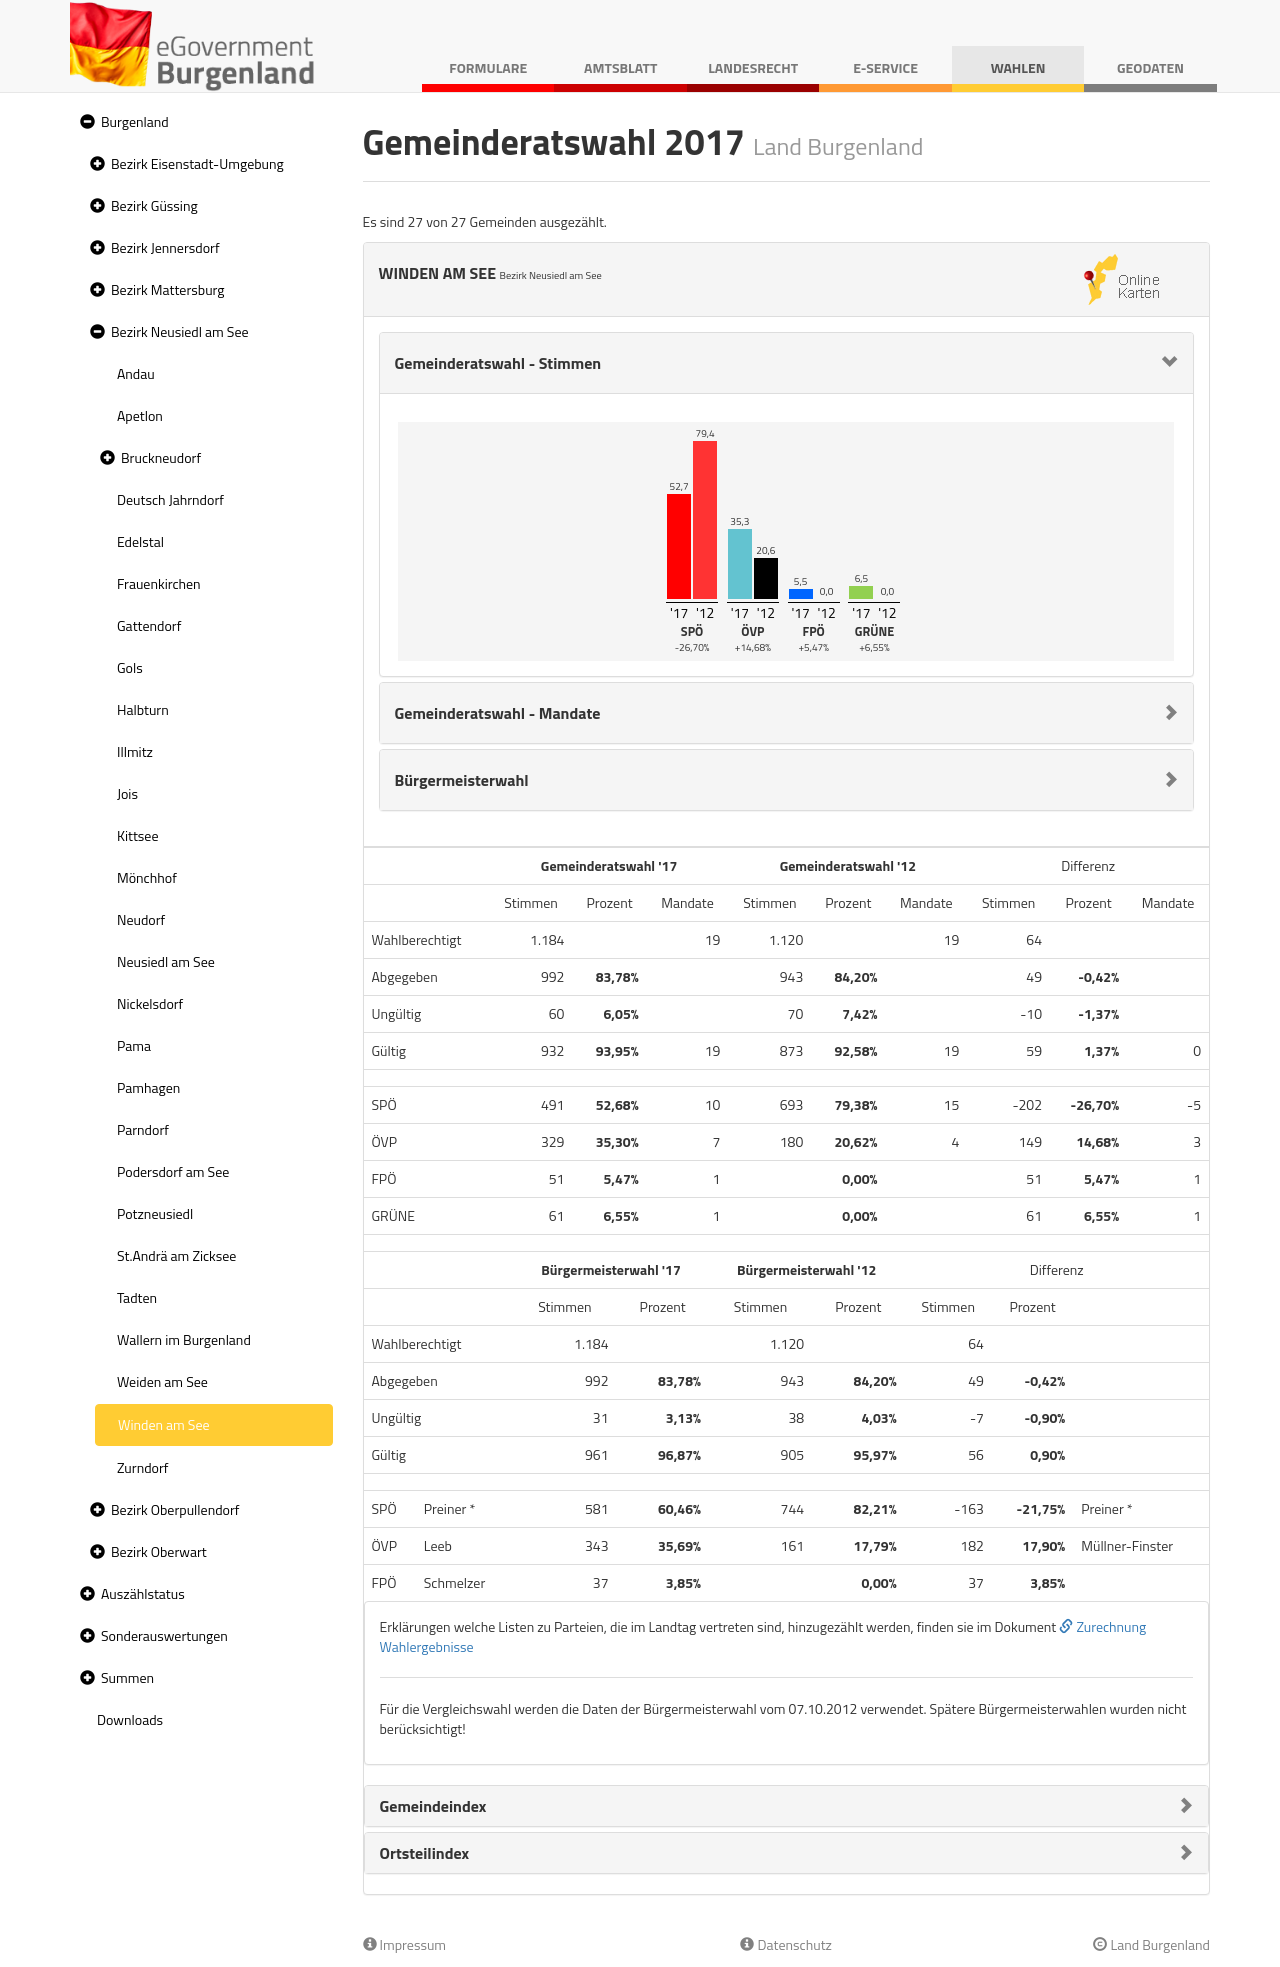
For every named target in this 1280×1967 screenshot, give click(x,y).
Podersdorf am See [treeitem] (173, 1171)
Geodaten (1150, 67)
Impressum (405, 1944)
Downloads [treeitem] (130, 1719)
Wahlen (1018, 67)
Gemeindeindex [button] (433, 1806)
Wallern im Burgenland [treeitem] (184, 1339)
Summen (127, 1677)
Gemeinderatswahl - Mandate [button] (498, 713)
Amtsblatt (620, 67)
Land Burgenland (1151, 1944)
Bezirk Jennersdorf (165, 247)
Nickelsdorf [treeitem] (150, 1003)
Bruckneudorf (161, 457)
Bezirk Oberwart (159, 1551)
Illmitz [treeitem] (135, 751)
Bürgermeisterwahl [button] (462, 780)
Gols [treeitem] (130, 667)
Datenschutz (785, 1944)
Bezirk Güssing (154, 205)
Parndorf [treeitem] (143, 1129)
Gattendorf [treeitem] (149, 625)
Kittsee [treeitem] (138, 835)
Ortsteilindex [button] (425, 1853)
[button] (85, 122)
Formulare (488, 67)
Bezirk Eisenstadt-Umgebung (197, 163)
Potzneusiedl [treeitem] (155, 1213)
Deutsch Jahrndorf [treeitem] (170, 499)
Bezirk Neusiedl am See (180, 331)
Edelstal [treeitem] (140, 541)
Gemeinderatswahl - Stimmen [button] (498, 363)
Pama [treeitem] (134, 1045)
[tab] (787, 363)
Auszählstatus (143, 1593)
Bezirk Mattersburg (168, 289)
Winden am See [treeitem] (164, 1424)
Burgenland (135, 121)
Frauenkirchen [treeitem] (159, 583)
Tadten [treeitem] (137, 1297)
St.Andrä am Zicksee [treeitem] (176, 1255)
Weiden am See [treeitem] (162, 1381)
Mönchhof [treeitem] (147, 877)
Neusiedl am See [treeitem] (166, 961)
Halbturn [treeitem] (143, 709)
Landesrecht (753, 67)
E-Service (885, 67)
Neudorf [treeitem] (141, 919)
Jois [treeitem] (127, 793)
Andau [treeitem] (136, 373)
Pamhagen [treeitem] (148, 1087)
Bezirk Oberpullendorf (175, 1509)
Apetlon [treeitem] (140, 415)
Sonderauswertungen (164, 1635)
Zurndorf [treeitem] (142, 1467)
